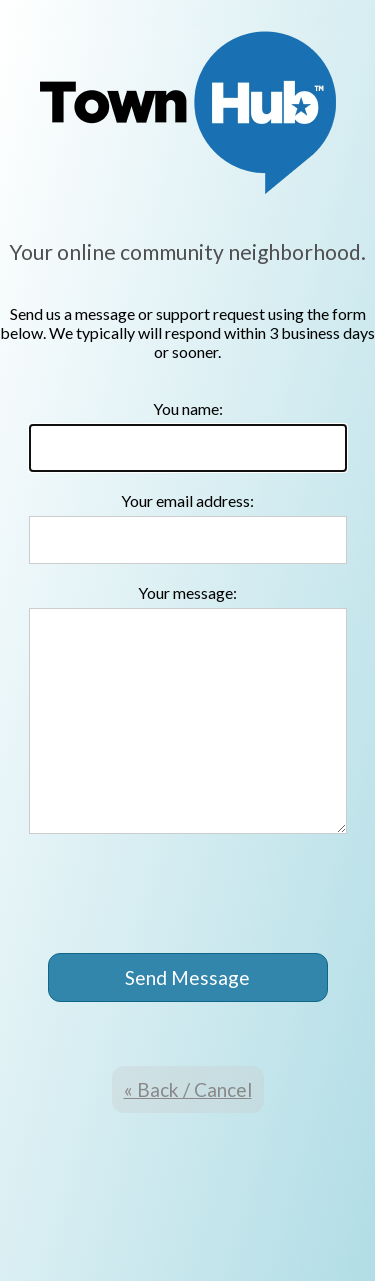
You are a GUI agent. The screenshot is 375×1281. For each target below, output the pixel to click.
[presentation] (190, 895)
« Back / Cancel (188, 1089)
